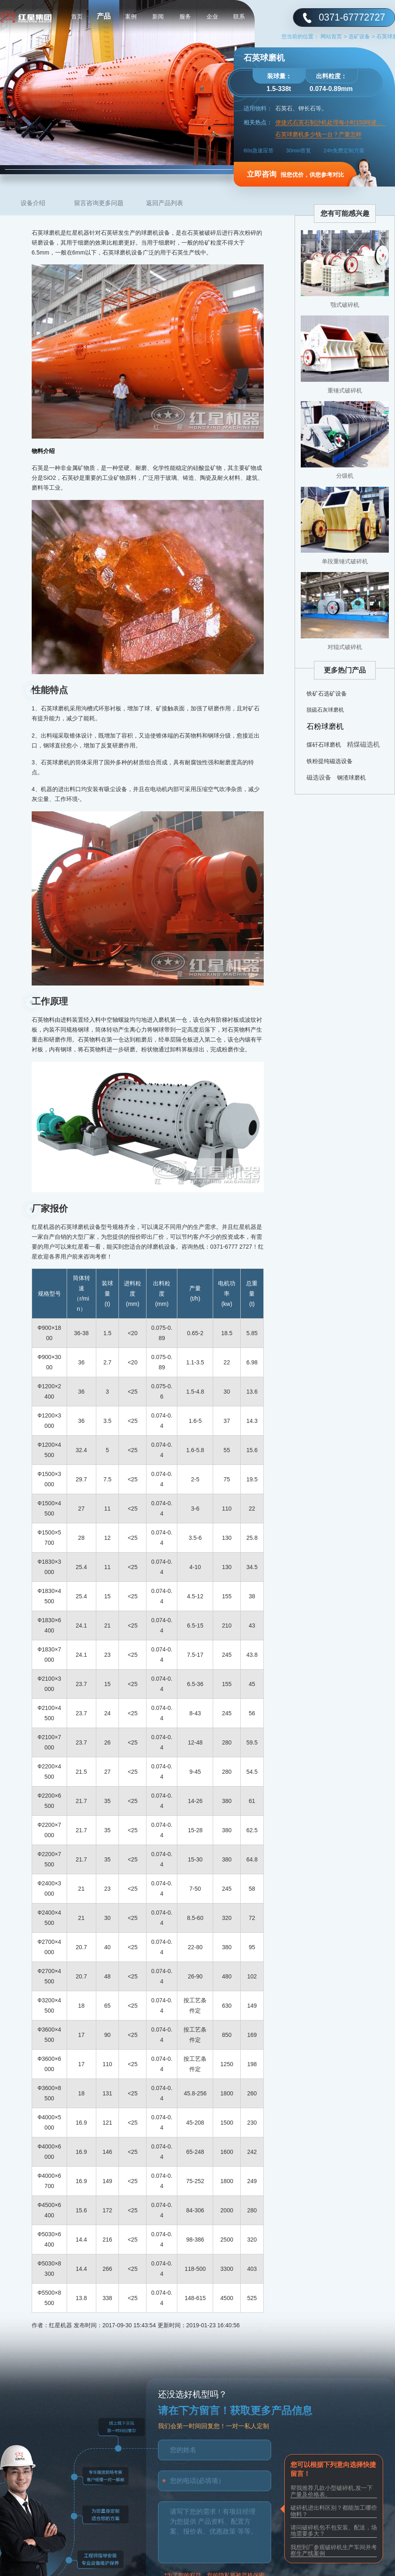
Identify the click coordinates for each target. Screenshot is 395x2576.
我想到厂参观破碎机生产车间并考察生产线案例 (333, 2550)
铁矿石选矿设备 (327, 693)
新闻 (158, 16)
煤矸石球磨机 (324, 744)
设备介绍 (33, 202)
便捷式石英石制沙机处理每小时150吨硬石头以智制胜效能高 (330, 122)
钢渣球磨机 (351, 777)
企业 (212, 16)
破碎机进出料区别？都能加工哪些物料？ (333, 2510)
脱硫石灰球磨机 (325, 710)
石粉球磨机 (325, 726)
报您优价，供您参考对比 (295, 174)
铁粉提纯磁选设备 (330, 761)
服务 (185, 16)
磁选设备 (319, 777)
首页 (77, 16)
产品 (104, 16)
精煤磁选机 (363, 744)
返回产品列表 (164, 202)
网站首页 (334, 36)
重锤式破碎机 (345, 390)
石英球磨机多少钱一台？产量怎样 (318, 134)
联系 (239, 16)
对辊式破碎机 (345, 647)
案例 (131, 16)
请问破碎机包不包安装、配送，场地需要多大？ (333, 2530)
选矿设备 (362, 36)
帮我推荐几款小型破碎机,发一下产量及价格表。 (331, 2491)
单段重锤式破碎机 (345, 561)
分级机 (344, 475)
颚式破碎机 (344, 304)
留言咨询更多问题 (98, 202)
